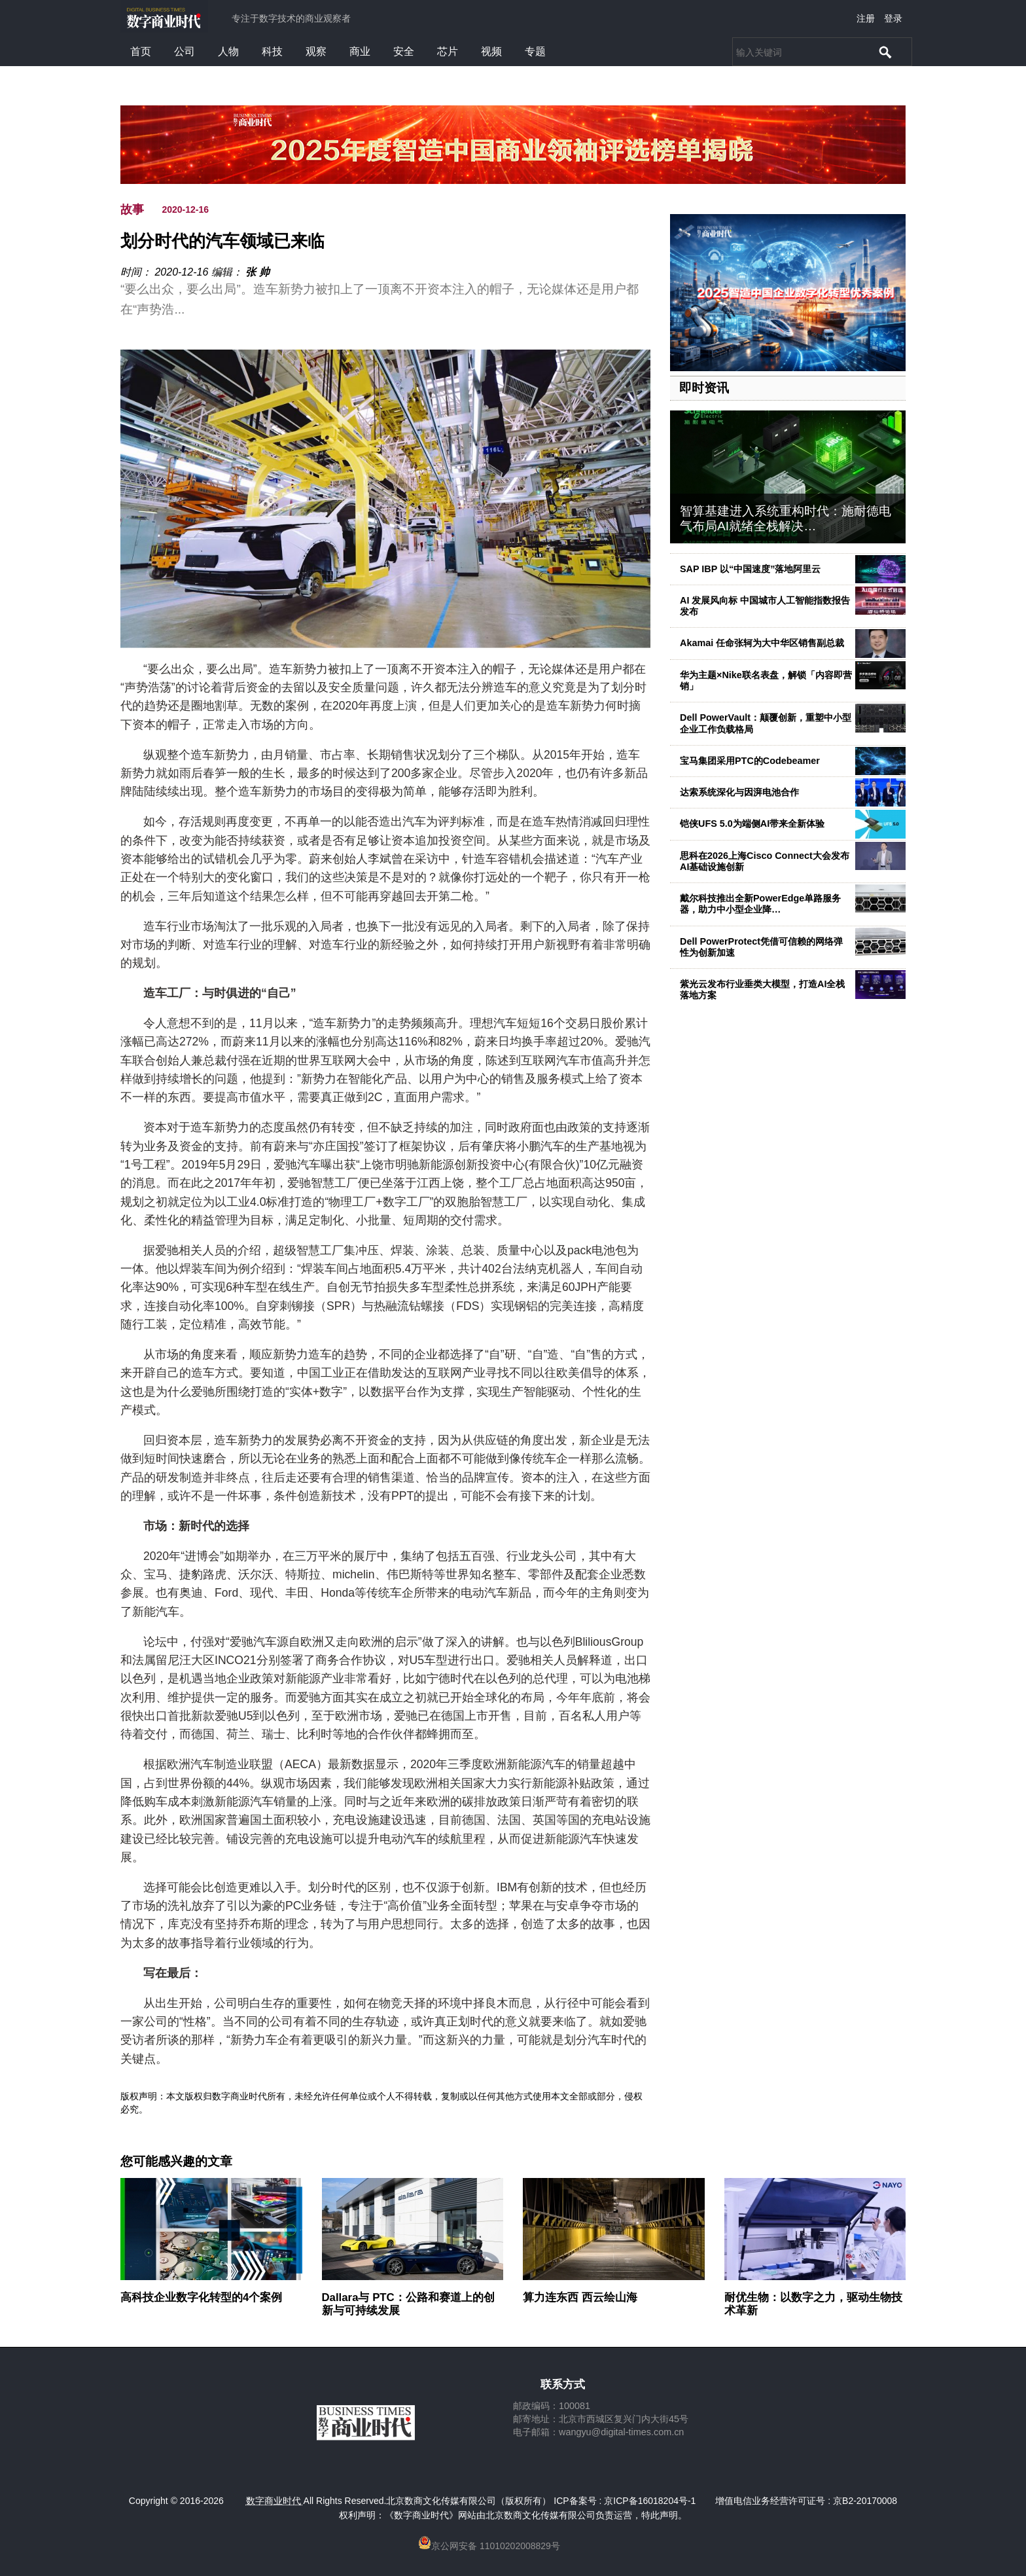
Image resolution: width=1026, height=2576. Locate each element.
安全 (403, 51)
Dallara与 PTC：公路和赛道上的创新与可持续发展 (408, 2304)
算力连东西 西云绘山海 (580, 2297)
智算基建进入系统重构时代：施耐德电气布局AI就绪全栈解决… (785, 518)
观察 (316, 51)
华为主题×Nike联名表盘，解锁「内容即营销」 (766, 680)
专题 (535, 51)
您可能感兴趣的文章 (176, 2161)
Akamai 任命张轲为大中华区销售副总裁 (762, 643)
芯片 (447, 51)
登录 (893, 18)
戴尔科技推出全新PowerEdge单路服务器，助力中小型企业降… (760, 904)
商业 (359, 51)
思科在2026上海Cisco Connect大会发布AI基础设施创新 (764, 861)
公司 (184, 51)
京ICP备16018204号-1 (650, 2500)
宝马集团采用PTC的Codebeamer (750, 760)
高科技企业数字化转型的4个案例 (201, 2297)
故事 (132, 209)
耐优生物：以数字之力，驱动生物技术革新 (813, 2304)
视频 (491, 51)
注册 (866, 18)
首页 (140, 51)
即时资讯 (704, 388)
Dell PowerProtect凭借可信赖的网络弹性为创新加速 (761, 947)
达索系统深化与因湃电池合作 (739, 792)
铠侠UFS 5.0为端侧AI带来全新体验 (752, 823)
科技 (272, 51)
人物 (228, 51)
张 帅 (257, 272)
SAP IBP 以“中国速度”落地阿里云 (750, 569)
